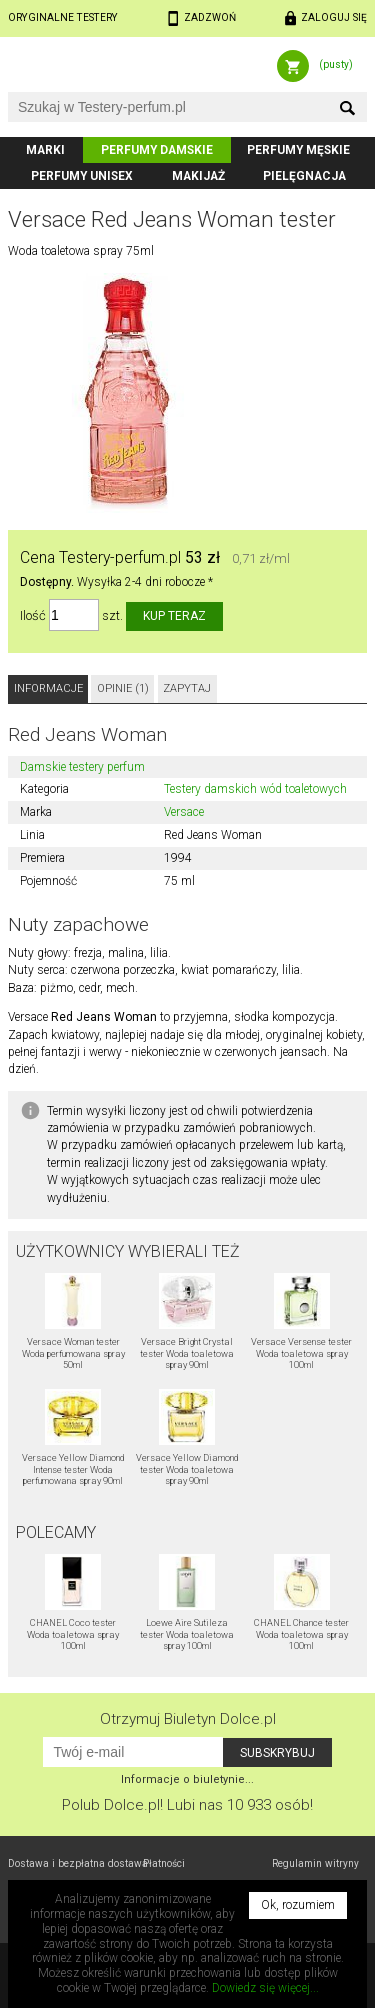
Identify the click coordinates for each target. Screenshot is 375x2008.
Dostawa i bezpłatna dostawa (78, 1863)
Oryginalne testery (63, 17)
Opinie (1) (123, 688)
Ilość (33, 615)
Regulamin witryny (315, 1863)
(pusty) (336, 64)
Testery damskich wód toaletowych (255, 789)
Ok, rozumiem (298, 1905)
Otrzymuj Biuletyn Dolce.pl (188, 1719)
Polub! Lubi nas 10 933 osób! (187, 1805)
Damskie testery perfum (82, 767)
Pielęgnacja (304, 176)
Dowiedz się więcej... (265, 1988)
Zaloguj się (334, 17)
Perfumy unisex (82, 176)
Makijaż (198, 176)
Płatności (164, 1863)
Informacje (48, 688)
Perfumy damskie (157, 150)
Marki (45, 150)
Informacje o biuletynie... (187, 1779)
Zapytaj (187, 688)
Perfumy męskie (298, 150)
